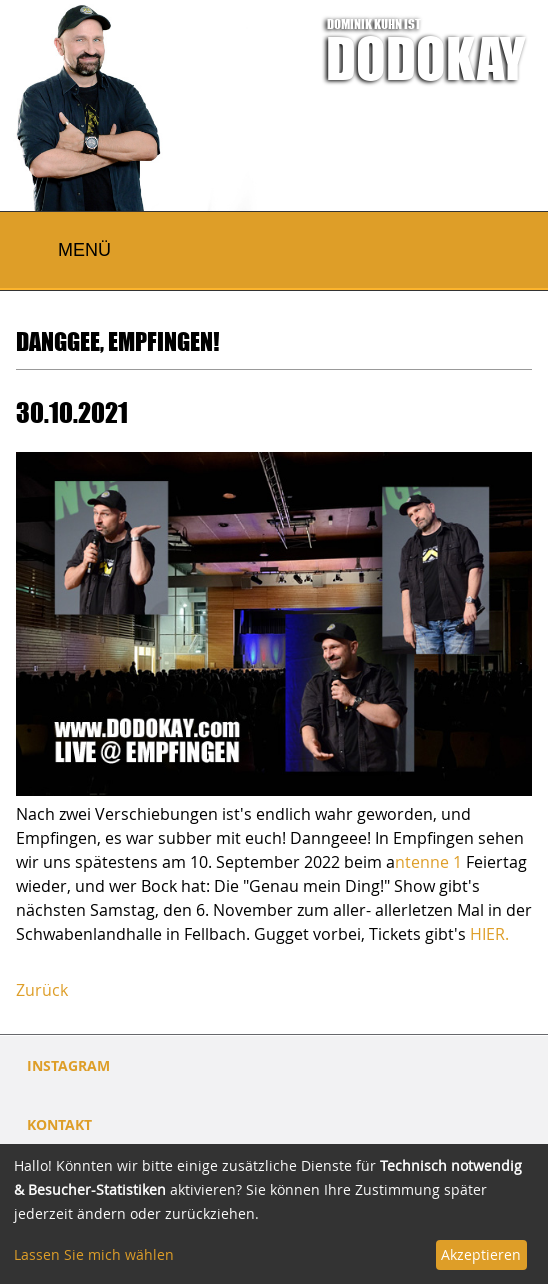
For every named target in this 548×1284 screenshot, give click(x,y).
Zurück (42, 990)
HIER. (489, 934)
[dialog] (274, 1214)
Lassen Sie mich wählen (94, 1254)
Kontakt (59, 1124)
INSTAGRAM (68, 1065)
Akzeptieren (481, 1254)
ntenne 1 (428, 862)
